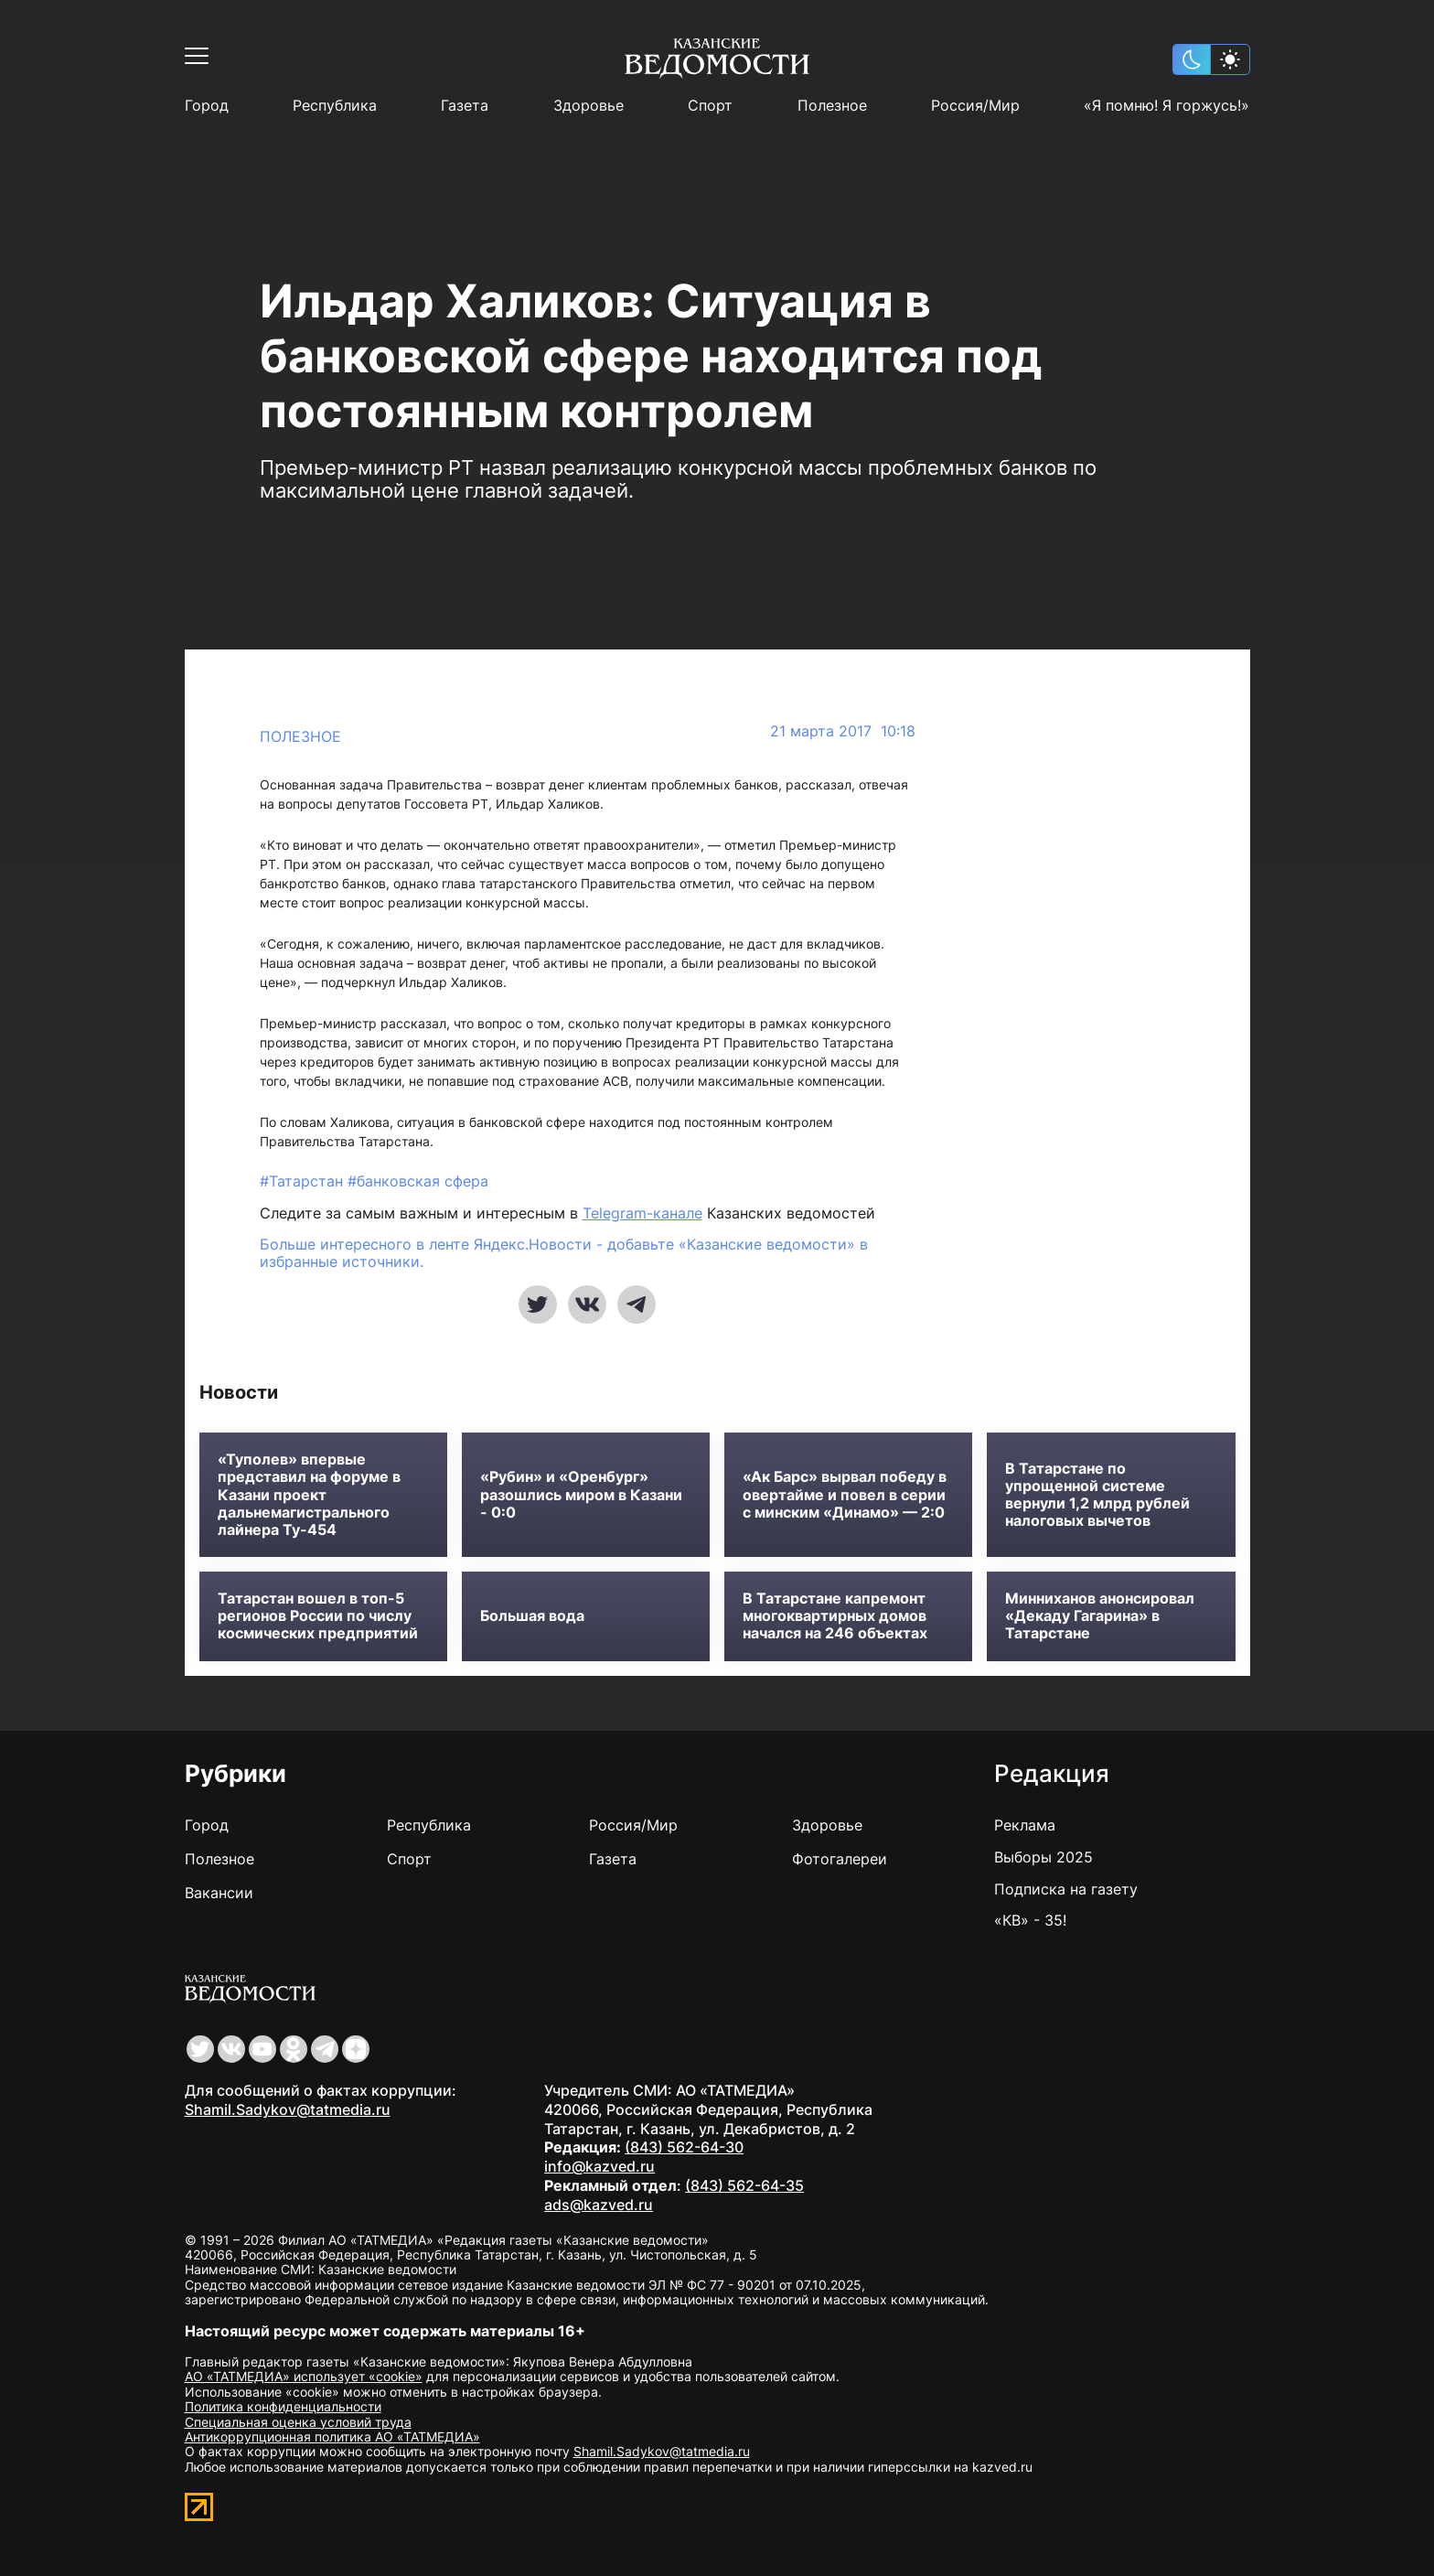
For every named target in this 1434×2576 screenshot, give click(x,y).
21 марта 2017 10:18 (842, 731)
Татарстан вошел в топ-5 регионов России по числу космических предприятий (318, 1616)
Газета (464, 105)
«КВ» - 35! (1030, 1920)
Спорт (710, 105)
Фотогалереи (839, 1859)
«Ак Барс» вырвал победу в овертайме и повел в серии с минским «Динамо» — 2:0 (845, 1494)
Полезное (832, 105)
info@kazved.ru (599, 2166)
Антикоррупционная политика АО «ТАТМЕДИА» (332, 2436)
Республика (335, 105)
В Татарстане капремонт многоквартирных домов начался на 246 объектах (835, 1616)
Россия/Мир (975, 105)
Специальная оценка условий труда (298, 2422)
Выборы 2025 (1043, 1857)
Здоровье (588, 105)
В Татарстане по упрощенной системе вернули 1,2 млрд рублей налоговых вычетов (1097, 1495)
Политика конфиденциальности (283, 2406)
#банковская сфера (418, 1181)
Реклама (1024, 1825)
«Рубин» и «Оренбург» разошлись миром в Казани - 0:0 (581, 1494)
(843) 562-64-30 (684, 2147)
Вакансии (219, 1893)
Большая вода (532, 1616)
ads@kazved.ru (598, 2204)
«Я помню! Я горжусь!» (1166, 105)
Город (207, 105)
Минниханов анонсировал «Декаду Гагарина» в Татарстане (1099, 1616)
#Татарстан (304, 1181)
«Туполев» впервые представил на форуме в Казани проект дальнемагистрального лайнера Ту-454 (309, 1495)
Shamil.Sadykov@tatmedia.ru (288, 2109)
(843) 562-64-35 (744, 2185)
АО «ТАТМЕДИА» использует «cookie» (304, 2376)
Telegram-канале (642, 1213)
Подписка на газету (1066, 1889)
